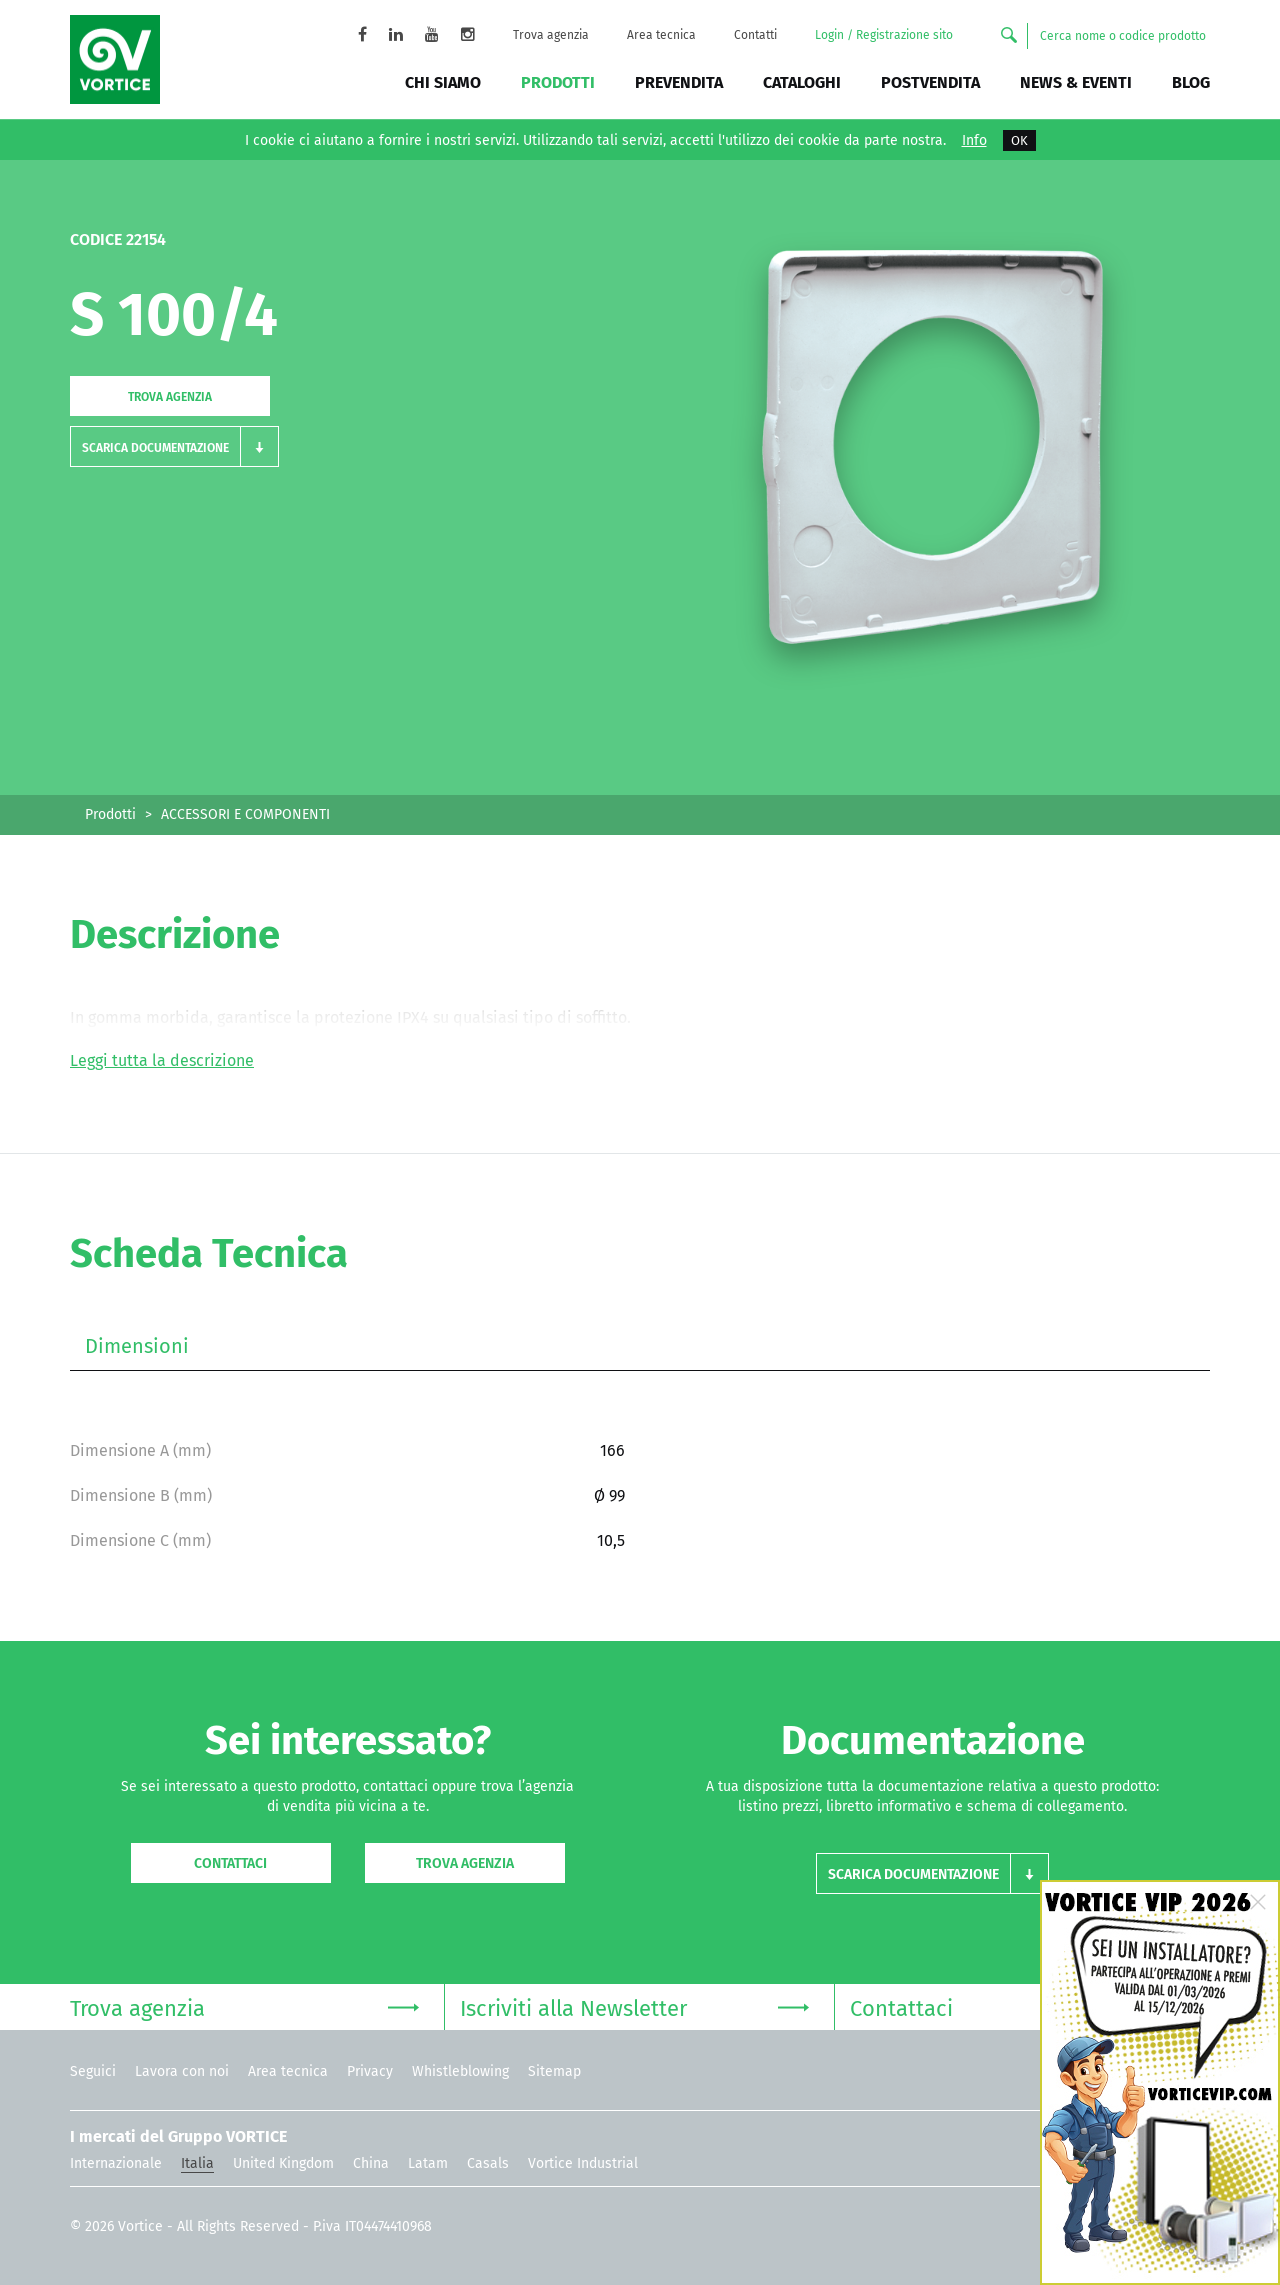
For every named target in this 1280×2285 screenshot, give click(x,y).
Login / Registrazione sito (884, 35)
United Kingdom (283, 2163)
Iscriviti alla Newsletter (634, 2006)
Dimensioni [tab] (137, 1346)
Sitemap (554, 2071)
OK (1019, 140)
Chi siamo (443, 82)
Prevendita (679, 82)
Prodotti (558, 82)
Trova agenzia (551, 35)
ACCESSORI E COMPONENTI (245, 814)
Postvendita (930, 82)
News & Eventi (1076, 82)
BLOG (1191, 82)
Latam (428, 2163)
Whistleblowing (460, 2071)
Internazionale (116, 2163)
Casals (488, 2163)
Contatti (755, 35)
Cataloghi (802, 82)
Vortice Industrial (583, 2163)
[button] (174, 446)
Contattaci (230, 1863)
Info (974, 141)
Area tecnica (661, 35)
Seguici (93, 2071)
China (371, 2163)
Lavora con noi (182, 2071)
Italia (197, 2163)
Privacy (370, 2071)
